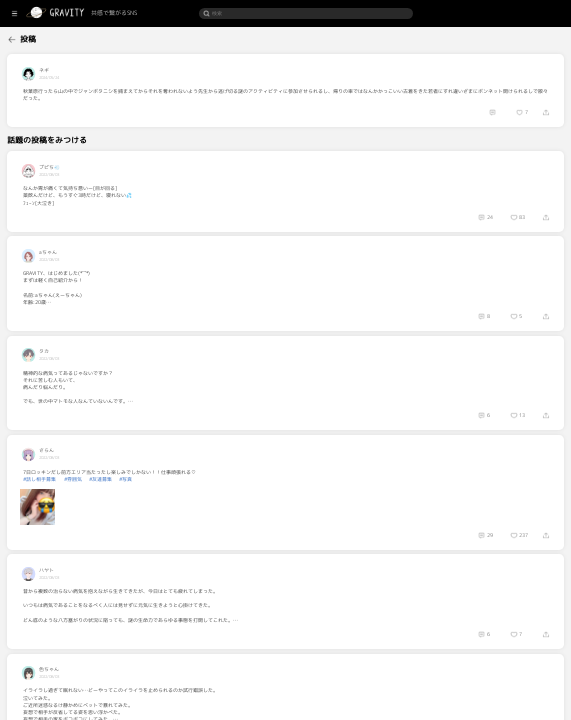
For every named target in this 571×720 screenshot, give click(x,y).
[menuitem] (36, 38)
